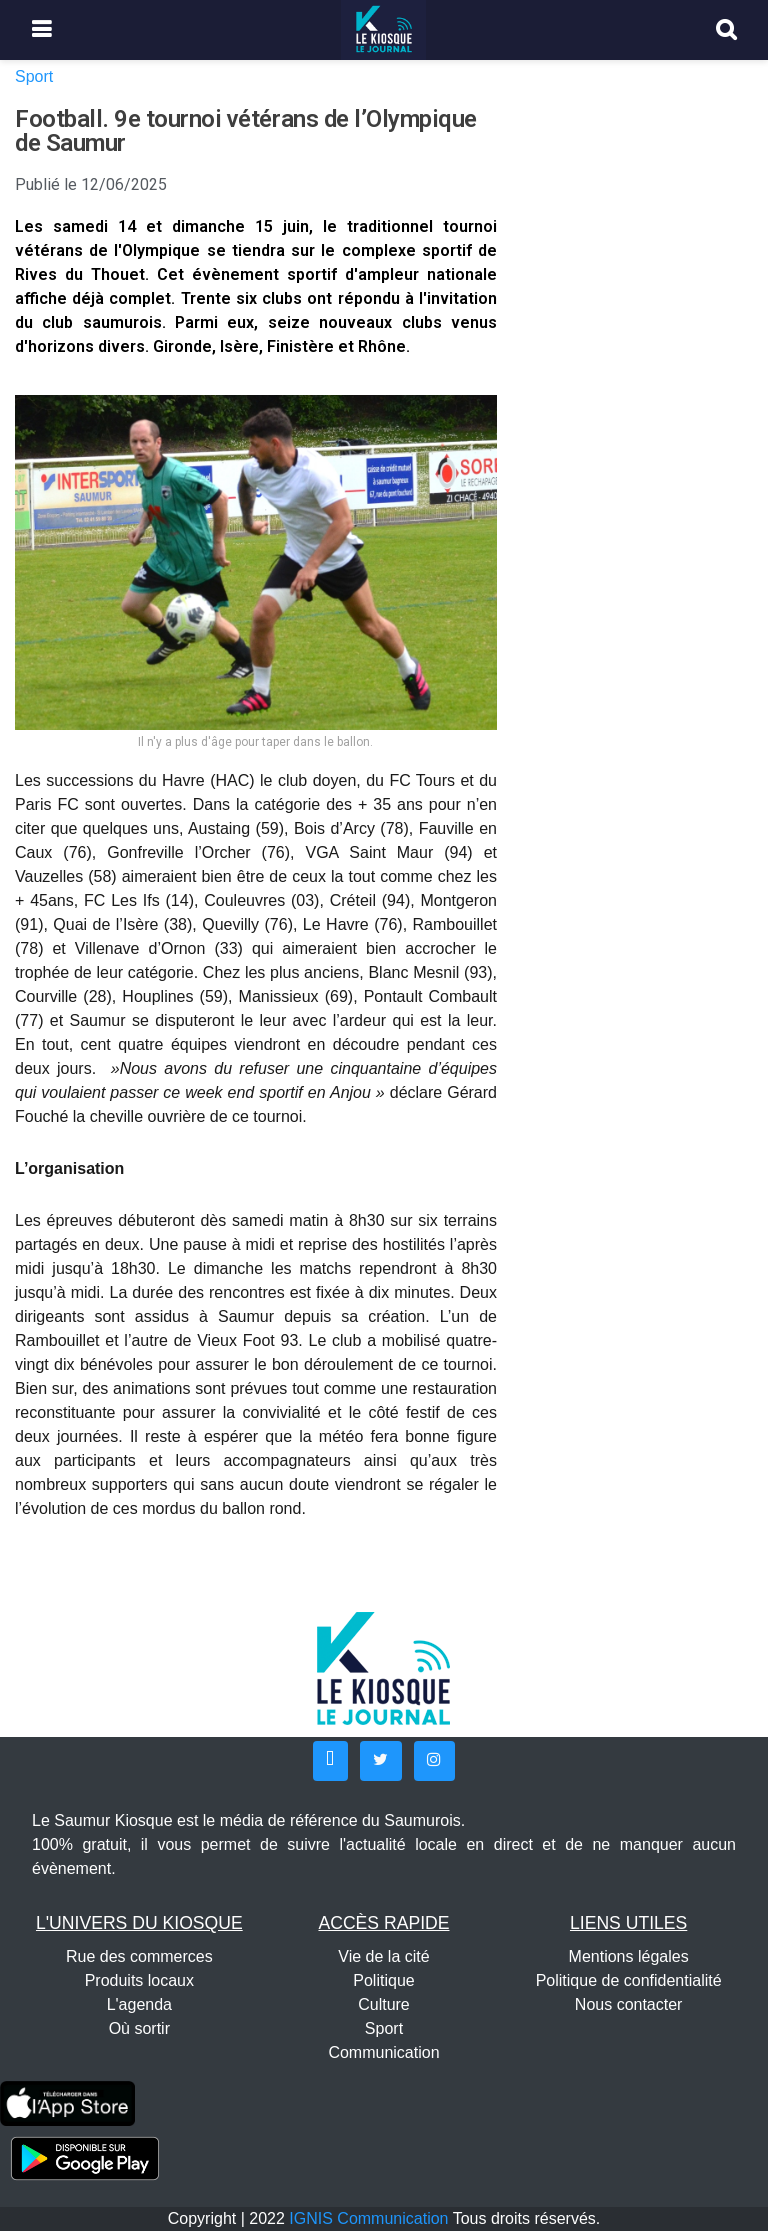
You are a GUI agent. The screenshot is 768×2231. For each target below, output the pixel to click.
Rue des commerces (139, 1956)
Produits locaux (139, 1980)
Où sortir (139, 2028)
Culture (384, 2004)
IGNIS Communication (368, 2218)
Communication (383, 2052)
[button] (330, 1761)
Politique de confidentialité (629, 1980)
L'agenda (139, 2004)
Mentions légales (629, 1956)
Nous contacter (629, 2004)
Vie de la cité (383, 1956)
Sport (34, 76)
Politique (383, 1980)
